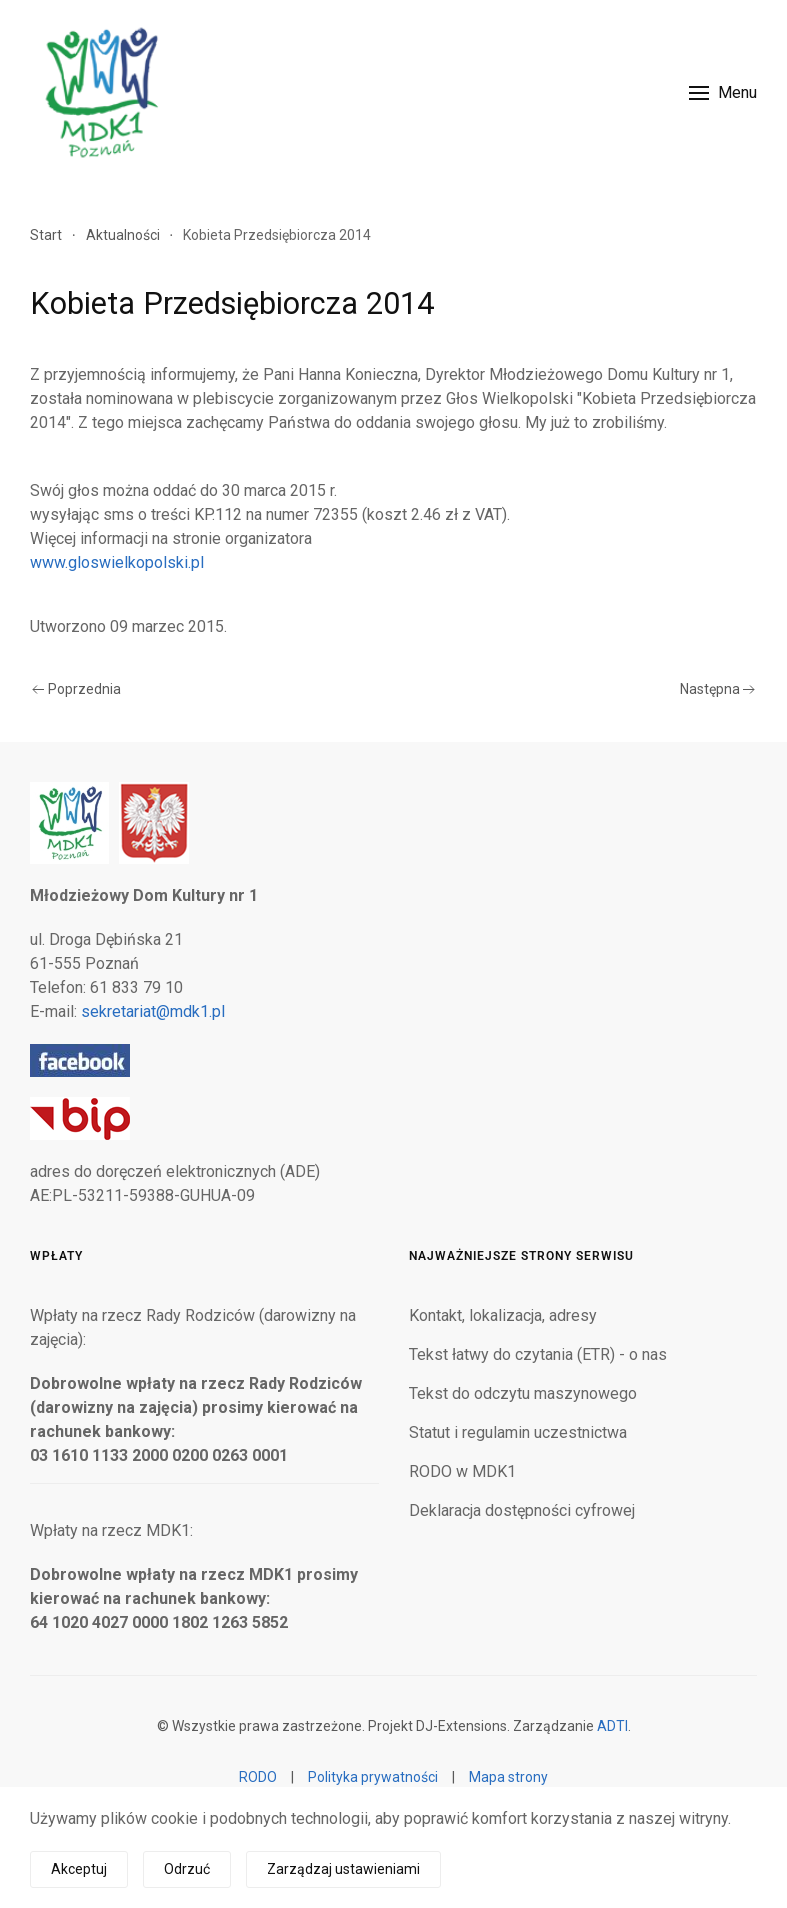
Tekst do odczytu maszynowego (523, 1393)
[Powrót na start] (100, 92)
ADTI (612, 1726)
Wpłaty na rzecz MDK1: (111, 1530)
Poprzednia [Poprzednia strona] (76, 689)
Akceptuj (79, 1869)
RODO (258, 1777)
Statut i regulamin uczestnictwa (518, 1432)
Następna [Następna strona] (718, 689)
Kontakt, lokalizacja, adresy (503, 1315)
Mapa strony (508, 1777)
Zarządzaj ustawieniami (343, 1869)
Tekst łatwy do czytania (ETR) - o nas (538, 1354)
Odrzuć (187, 1869)
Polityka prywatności (373, 1777)
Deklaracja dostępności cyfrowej (522, 1510)
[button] (723, 92)
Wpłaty (56, 1256)
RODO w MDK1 (462, 1471)
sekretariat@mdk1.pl (153, 1011)
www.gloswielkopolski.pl (117, 562)
